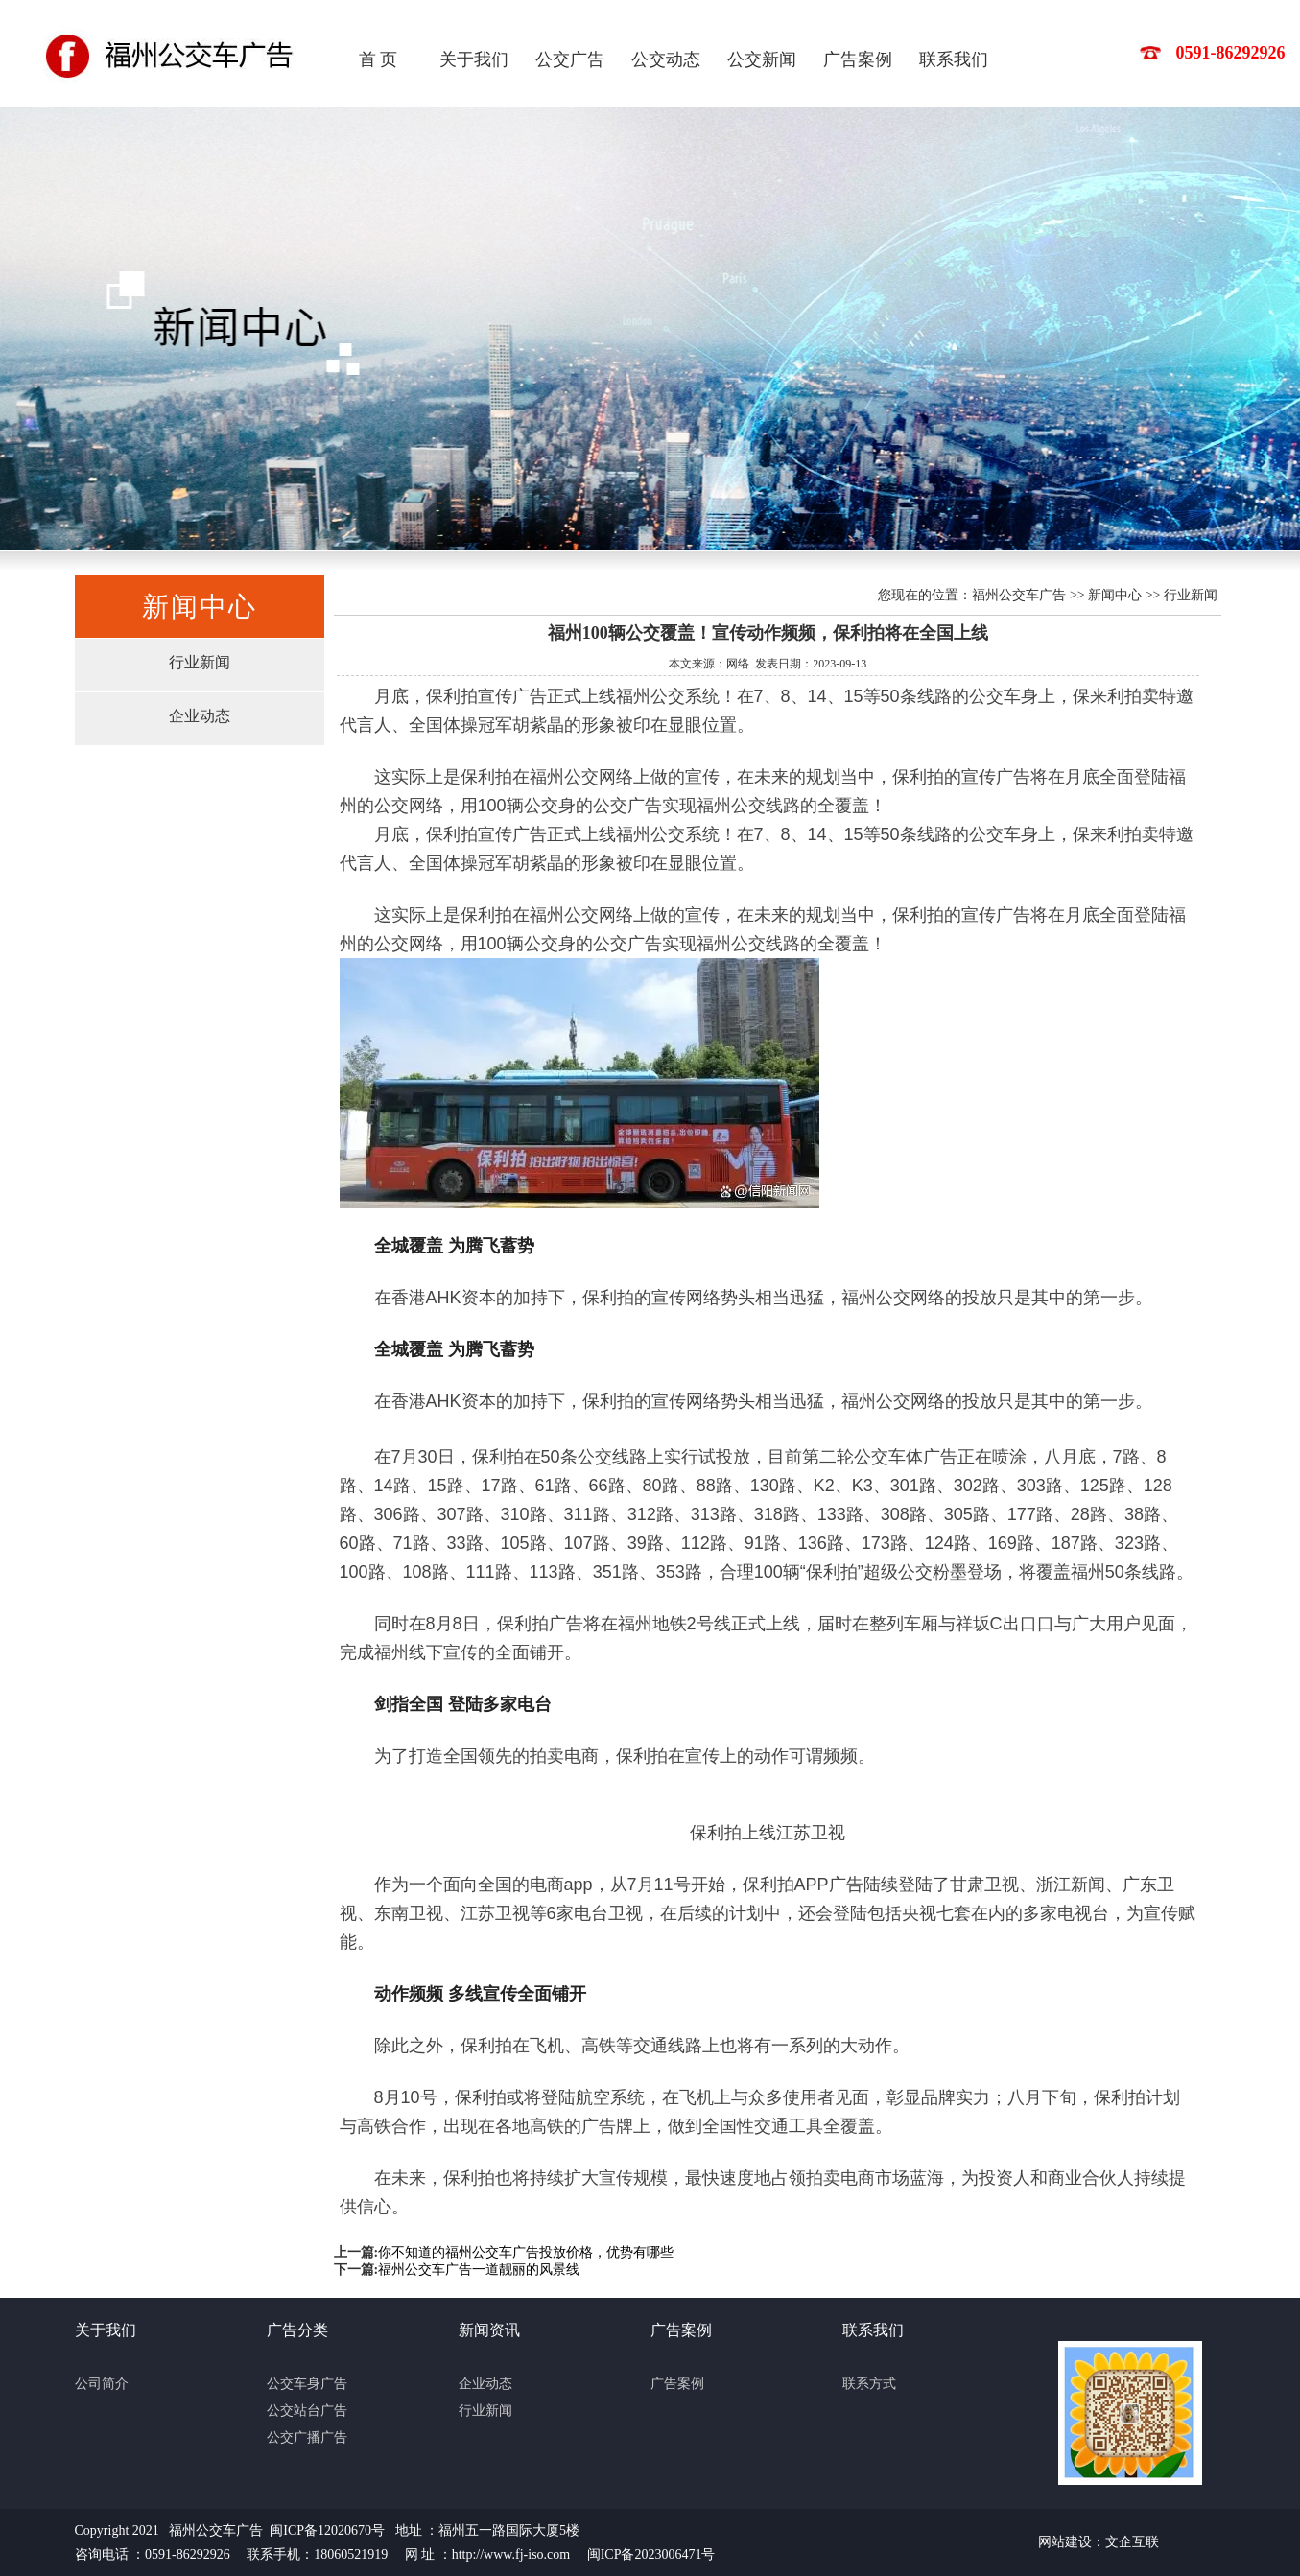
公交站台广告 (307, 2410)
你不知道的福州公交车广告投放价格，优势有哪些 (526, 2252)
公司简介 (102, 2384)
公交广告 (569, 59)
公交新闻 (761, 59)
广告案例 (857, 59)
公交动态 (665, 59)
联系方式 (869, 2384)
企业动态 (199, 716)
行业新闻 (199, 662)
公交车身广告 (307, 2384)
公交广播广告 (307, 2437)
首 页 (378, 59)
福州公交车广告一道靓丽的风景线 (478, 2269)
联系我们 (953, 59)
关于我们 (473, 59)
